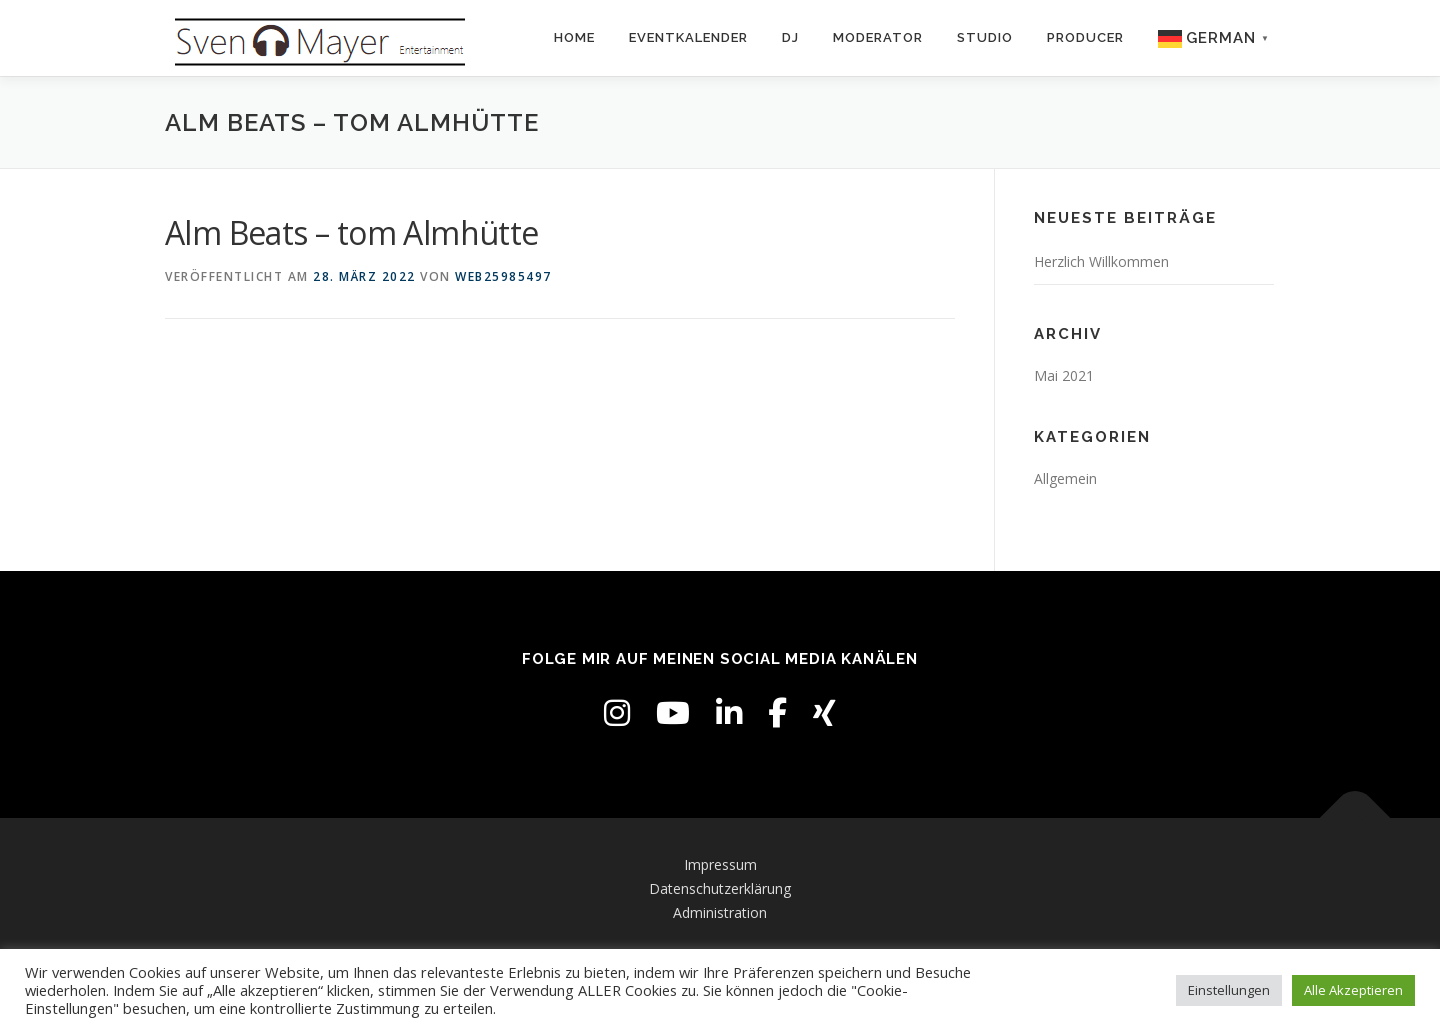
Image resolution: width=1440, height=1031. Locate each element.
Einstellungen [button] (1229, 990)
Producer (1085, 37)
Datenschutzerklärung (720, 888)
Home (574, 37)
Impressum (720, 864)
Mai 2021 (1064, 375)
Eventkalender (688, 37)
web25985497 (503, 276)
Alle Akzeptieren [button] (1353, 990)
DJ (790, 37)
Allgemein (1065, 478)
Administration (720, 912)
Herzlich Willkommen (1101, 261)
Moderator (878, 37)
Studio (985, 37)
